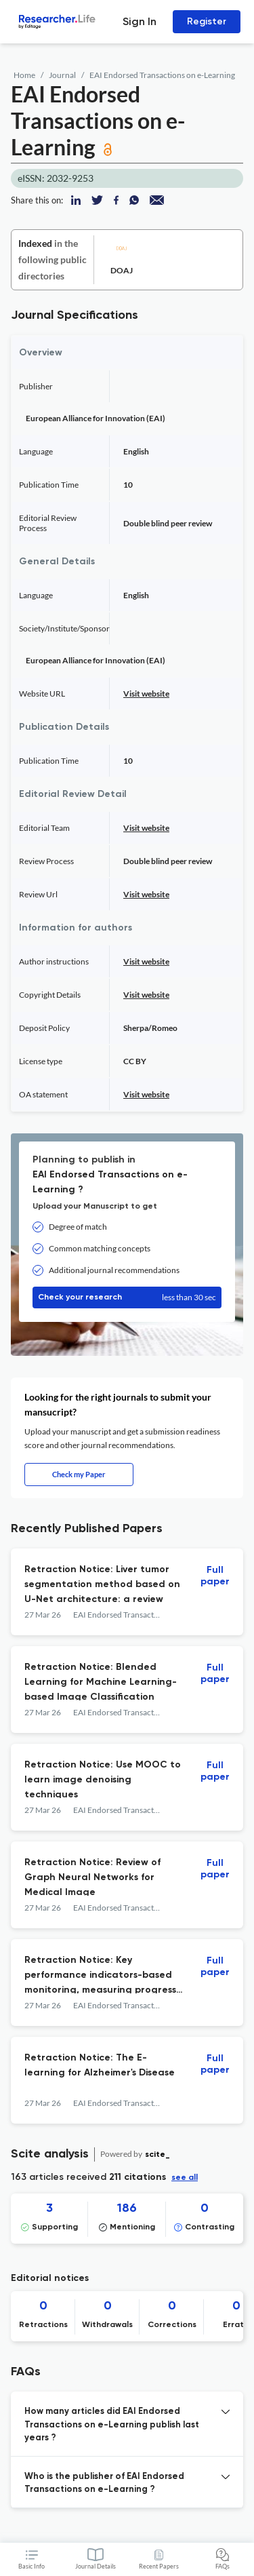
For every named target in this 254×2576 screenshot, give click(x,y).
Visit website (146, 693)
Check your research (127, 1297)
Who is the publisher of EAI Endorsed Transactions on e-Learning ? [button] (104, 2483)
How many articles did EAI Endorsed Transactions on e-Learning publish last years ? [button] (111, 2424)
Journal (62, 75)
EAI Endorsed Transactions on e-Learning (162, 75)
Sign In (139, 21)
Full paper (215, 1575)
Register (206, 21)
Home (24, 75)
